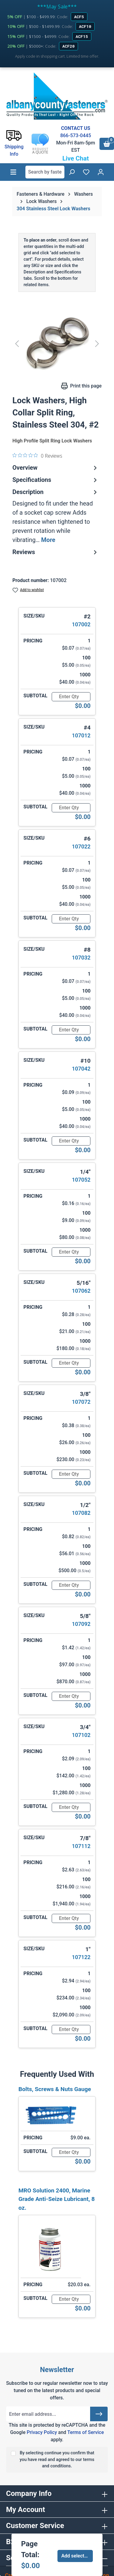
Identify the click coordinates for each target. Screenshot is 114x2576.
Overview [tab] (55, 467)
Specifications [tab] (55, 479)
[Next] (97, 343)
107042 (81, 1068)
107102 (81, 1735)
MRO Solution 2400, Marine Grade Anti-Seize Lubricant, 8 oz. (56, 2199)
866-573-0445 (75, 135)
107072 (81, 1402)
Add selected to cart (77, 2556)
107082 (81, 1513)
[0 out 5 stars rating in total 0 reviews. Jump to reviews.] (37, 455)
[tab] (55, 516)
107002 (81, 624)
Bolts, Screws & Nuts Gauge (54, 2089)
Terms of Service (85, 2432)
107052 (81, 1179)
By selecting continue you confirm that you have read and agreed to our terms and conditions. (57, 2459)
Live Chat (75, 158)
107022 (81, 846)
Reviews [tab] (55, 552)
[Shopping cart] (106, 144)
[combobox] (44, 172)
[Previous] (16, 343)
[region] (57, 343)
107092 (81, 1624)
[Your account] (100, 172)
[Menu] (13, 172)
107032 (81, 957)
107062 (81, 1291)
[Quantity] (71, 696)
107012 (81, 735)
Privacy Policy (42, 2432)
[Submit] (99, 2414)
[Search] (71, 172)
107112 (81, 1846)
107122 (81, 1957)
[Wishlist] (86, 172)
